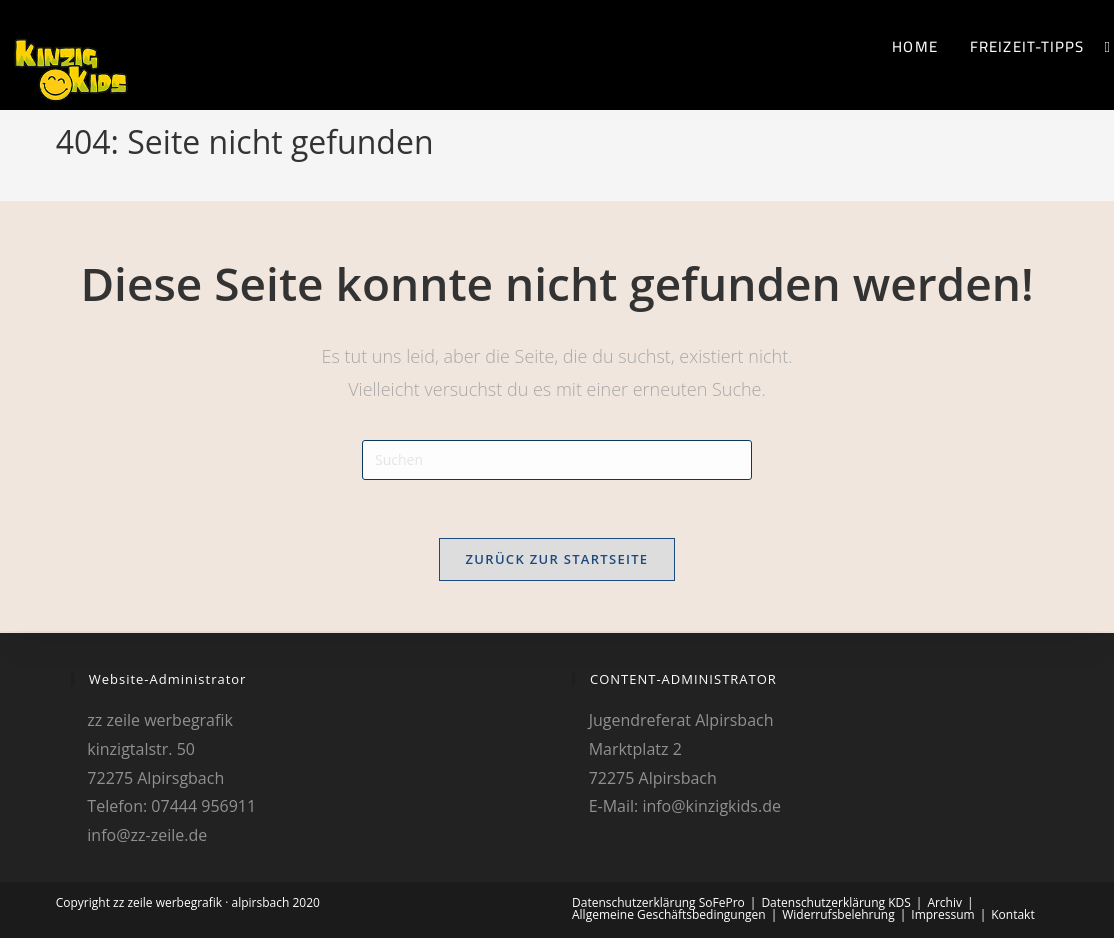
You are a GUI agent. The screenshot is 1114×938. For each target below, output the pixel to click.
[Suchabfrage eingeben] (557, 460)
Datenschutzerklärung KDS (835, 902)
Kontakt (1012, 914)
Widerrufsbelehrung (838, 914)
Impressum (942, 914)
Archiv (944, 902)
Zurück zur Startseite (557, 561)
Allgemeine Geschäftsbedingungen (669, 914)
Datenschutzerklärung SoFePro (658, 902)
